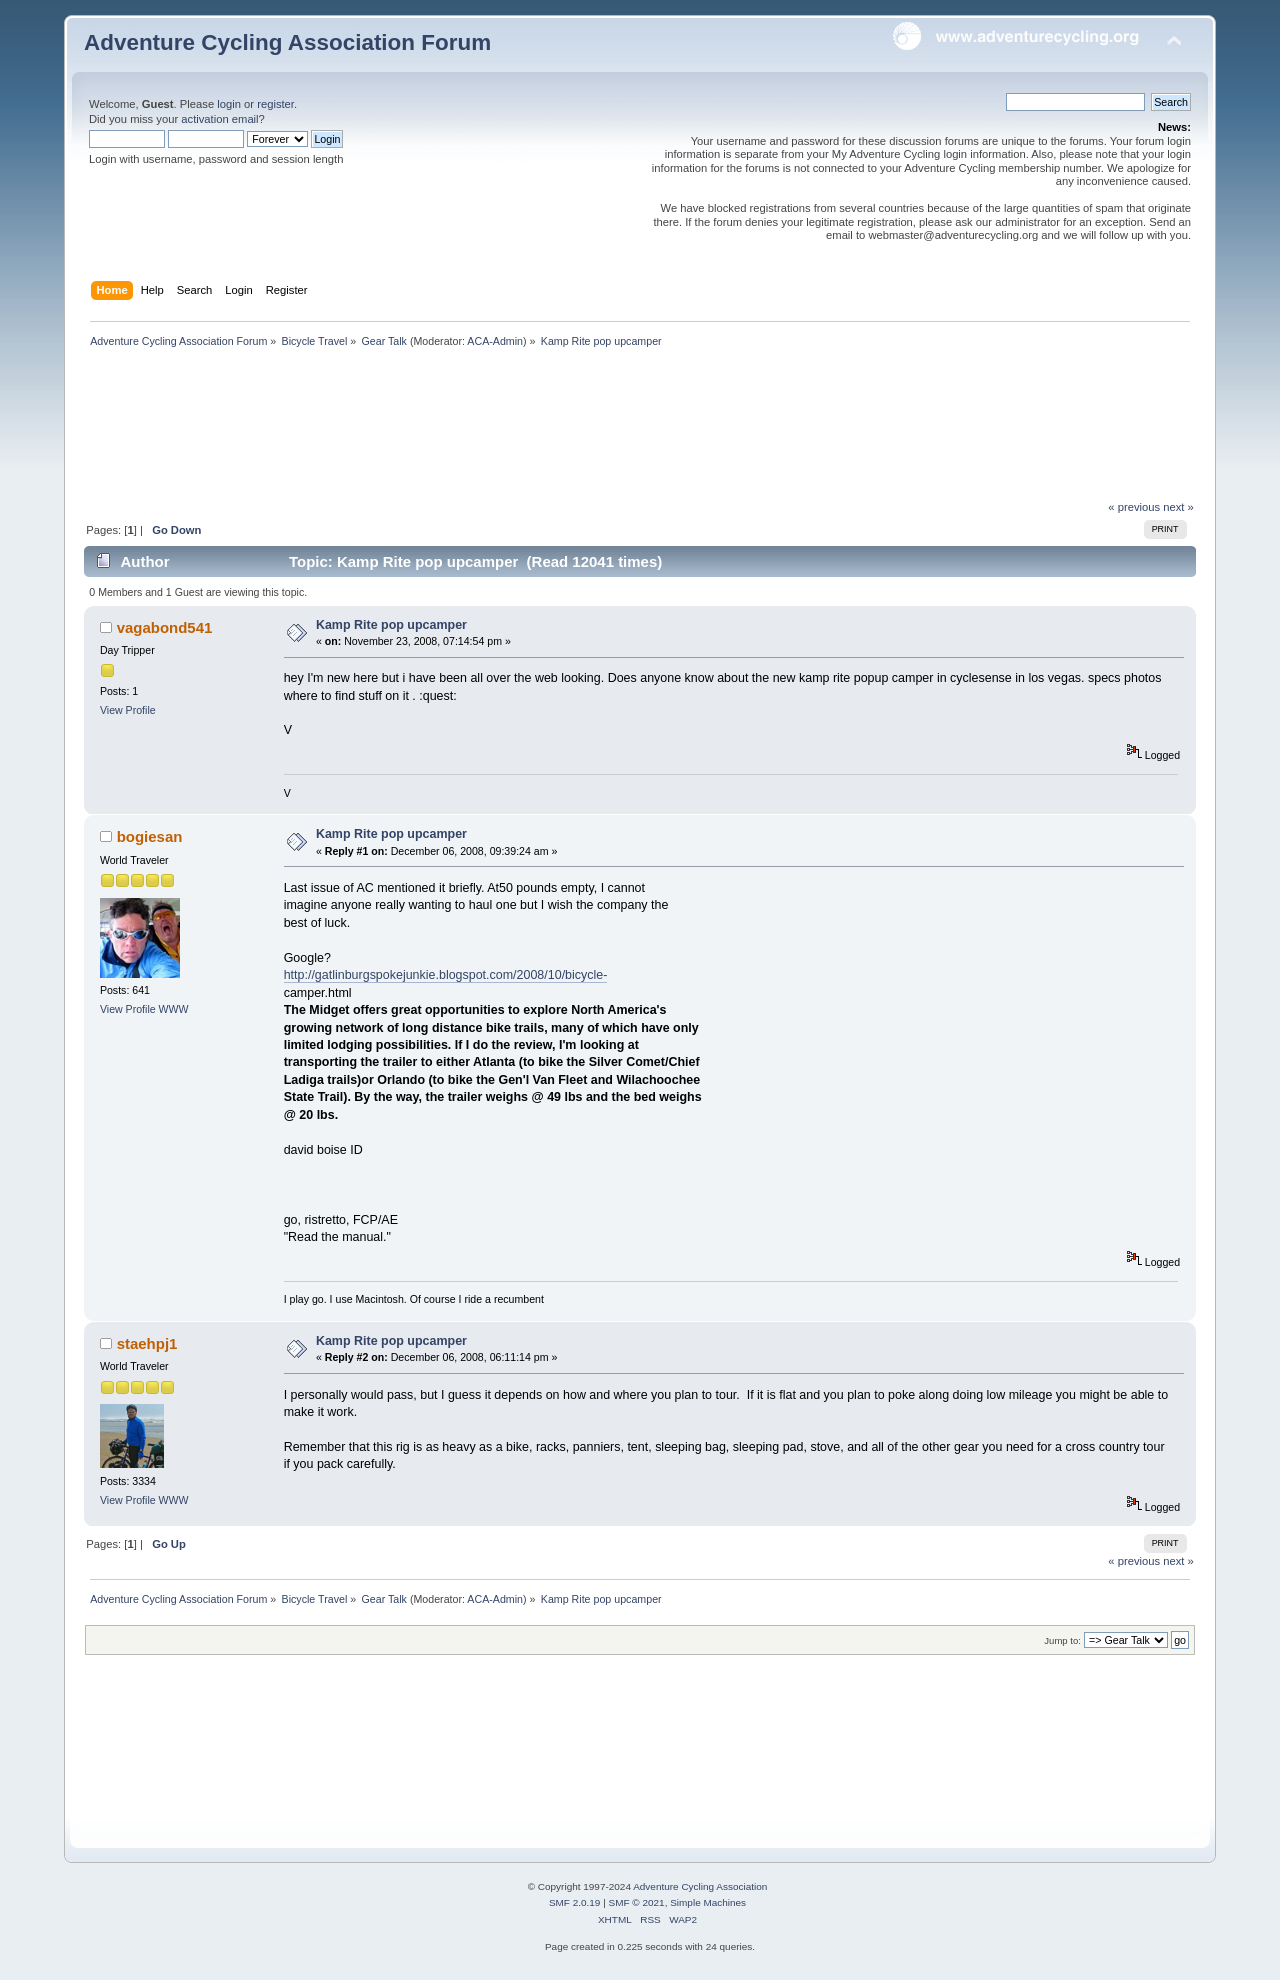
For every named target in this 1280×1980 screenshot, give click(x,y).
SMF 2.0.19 (575, 1902)
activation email (219, 119)
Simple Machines (708, 1902)
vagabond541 (165, 627)
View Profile (128, 710)
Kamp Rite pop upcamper (391, 625)
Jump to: (1062, 1640)
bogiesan (150, 836)
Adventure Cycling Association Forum (287, 42)
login (229, 104)
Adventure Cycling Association (700, 1886)
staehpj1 (147, 1343)
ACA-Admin (495, 341)
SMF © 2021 (637, 1902)
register (275, 104)
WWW (174, 1009)
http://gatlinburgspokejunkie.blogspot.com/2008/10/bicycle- (446, 975)
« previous (1134, 507)
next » (1178, 507)
